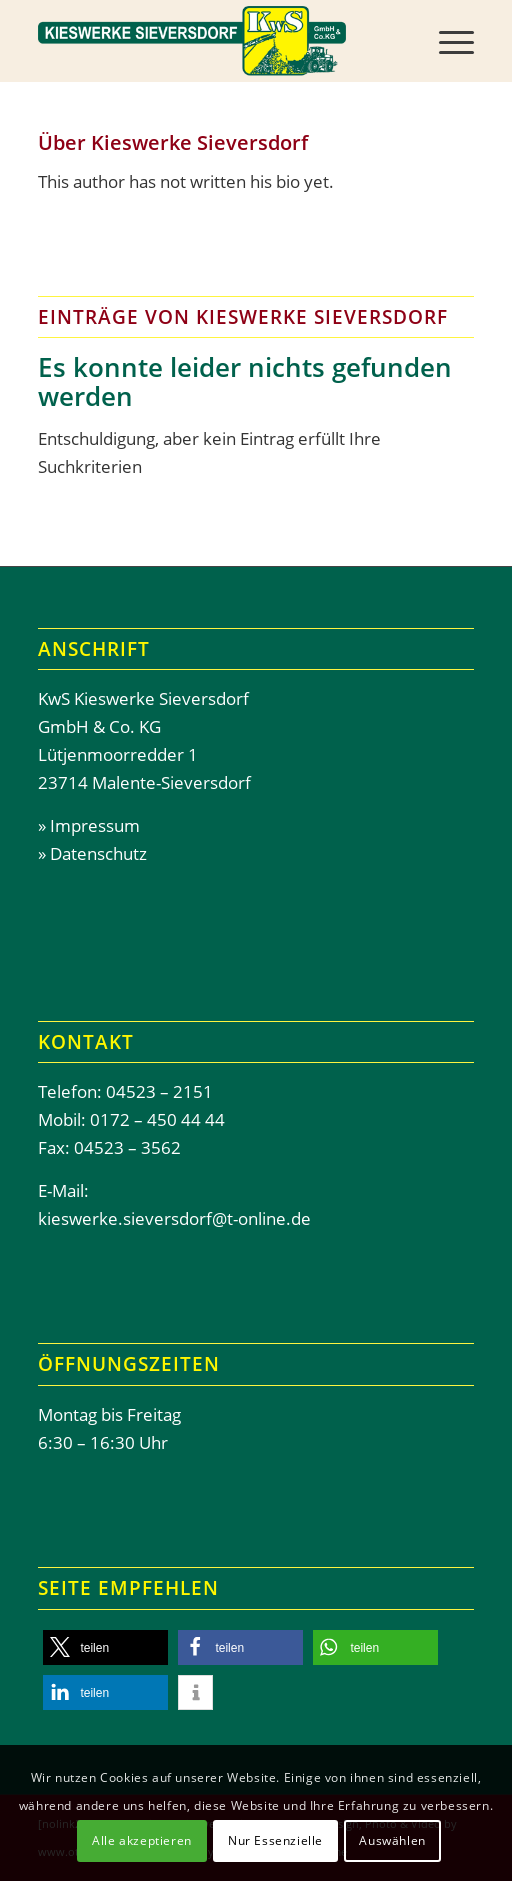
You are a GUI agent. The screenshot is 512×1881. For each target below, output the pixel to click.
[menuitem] (446, 41)
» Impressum (89, 825)
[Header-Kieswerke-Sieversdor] (212, 41)
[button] (105, 1647)
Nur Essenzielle (275, 1840)
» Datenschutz (92, 853)
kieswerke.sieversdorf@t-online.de (174, 1218)
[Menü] (446, 41)
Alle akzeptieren (142, 1840)
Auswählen (392, 1840)
